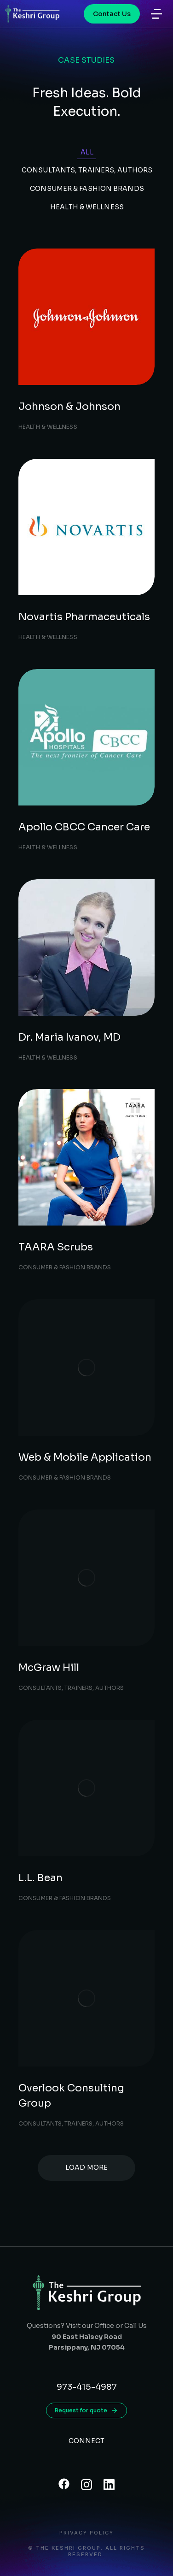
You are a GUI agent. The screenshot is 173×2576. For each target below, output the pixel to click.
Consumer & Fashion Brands (87, 188)
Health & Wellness (87, 207)
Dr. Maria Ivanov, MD (69, 1037)
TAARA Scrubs (55, 1247)
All (87, 152)
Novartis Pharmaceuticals (84, 616)
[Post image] (86, 317)
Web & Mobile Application (84, 1457)
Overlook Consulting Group (71, 2095)
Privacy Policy (86, 2533)
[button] (156, 14)
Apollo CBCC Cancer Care (84, 827)
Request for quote (86, 2410)
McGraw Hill (48, 1667)
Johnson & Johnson (69, 406)
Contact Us (112, 14)
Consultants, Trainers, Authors (87, 170)
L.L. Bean (40, 1877)
